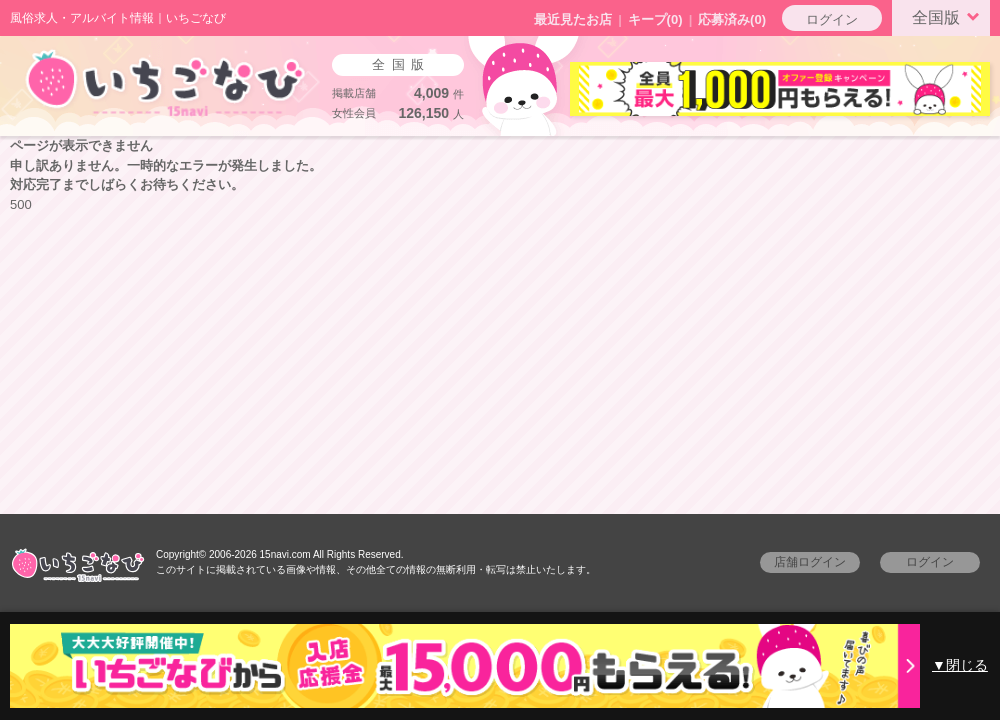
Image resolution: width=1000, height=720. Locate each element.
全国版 (949, 16)
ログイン (832, 19)
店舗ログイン (810, 562)
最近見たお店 (573, 19)
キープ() (655, 19)
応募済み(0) (732, 19)
